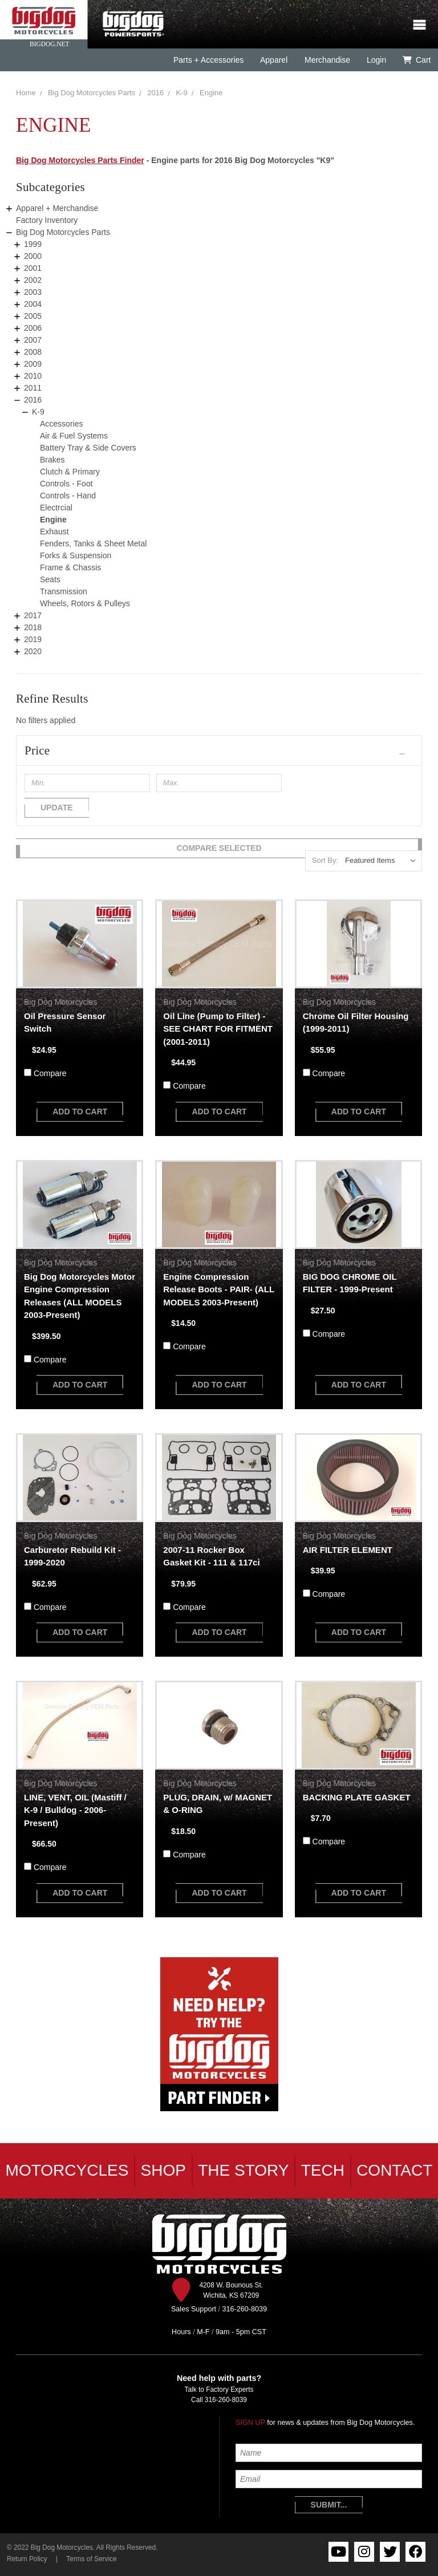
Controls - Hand (68, 495)
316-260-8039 (226, 2400)
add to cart (79, 1111)
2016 (155, 92)
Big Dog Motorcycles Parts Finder (80, 160)
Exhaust (54, 531)
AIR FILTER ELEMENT (347, 1550)
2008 (33, 351)
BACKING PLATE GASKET (357, 1797)
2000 (33, 256)
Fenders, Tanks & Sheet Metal (93, 543)
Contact (394, 2170)
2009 (33, 363)
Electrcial (56, 507)
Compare (50, 1073)
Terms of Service (91, 2559)
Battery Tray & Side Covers (88, 447)
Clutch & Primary (70, 471)
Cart (417, 59)
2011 (33, 387)
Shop (163, 2170)
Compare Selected (218, 848)
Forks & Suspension (75, 555)
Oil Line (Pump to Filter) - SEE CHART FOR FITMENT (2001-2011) (218, 1028)
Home (26, 92)
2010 (33, 375)
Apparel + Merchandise (57, 208)
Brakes (52, 459)
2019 (33, 639)
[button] (219, 750)
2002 (33, 280)
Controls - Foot (66, 483)
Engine (211, 92)
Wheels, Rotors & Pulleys (85, 603)
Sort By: (325, 860)
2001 (33, 268)
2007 (33, 339)
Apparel (273, 59)
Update (56, 807)
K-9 (182, 92)
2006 (33, 327)
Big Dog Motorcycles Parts (91, 92)
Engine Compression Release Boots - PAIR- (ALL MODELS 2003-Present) (218, 1289)
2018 (33, 627)
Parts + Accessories (208, 59)
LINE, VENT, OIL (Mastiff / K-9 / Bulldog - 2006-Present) (75, 1810)
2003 (33, 292)
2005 (33, 316)
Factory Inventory (47, 220)
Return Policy (27, 2559)
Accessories (61, 423)
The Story (243, 2170)
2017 (33, 615)
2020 (33, 651)
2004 (33, 304)
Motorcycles (67, 2170)
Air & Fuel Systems (74, 435)
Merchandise (327, 59)
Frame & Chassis (70, 567)
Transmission (63, 591)
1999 (33, 244)
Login (376, 59)
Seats (50, 579)
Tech (322, 2170)
